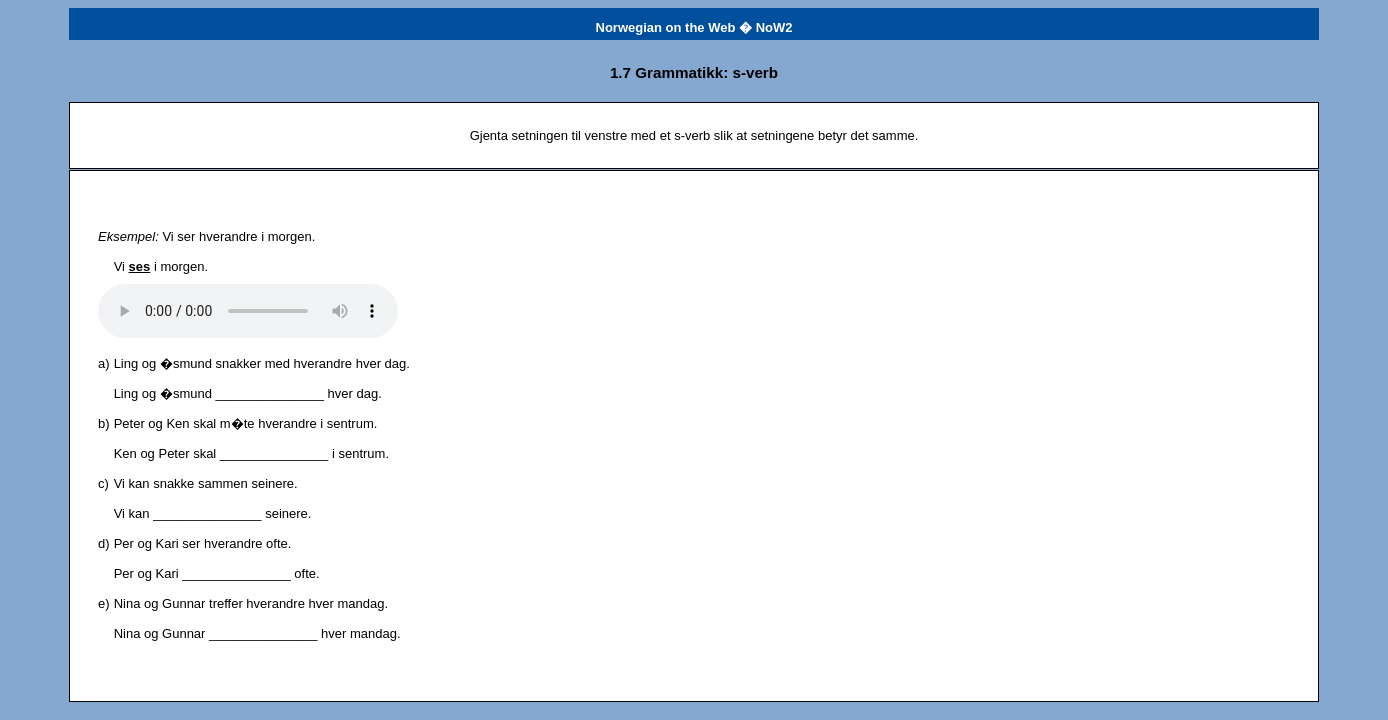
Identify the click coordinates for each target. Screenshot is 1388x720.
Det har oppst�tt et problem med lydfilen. (248, 311)
